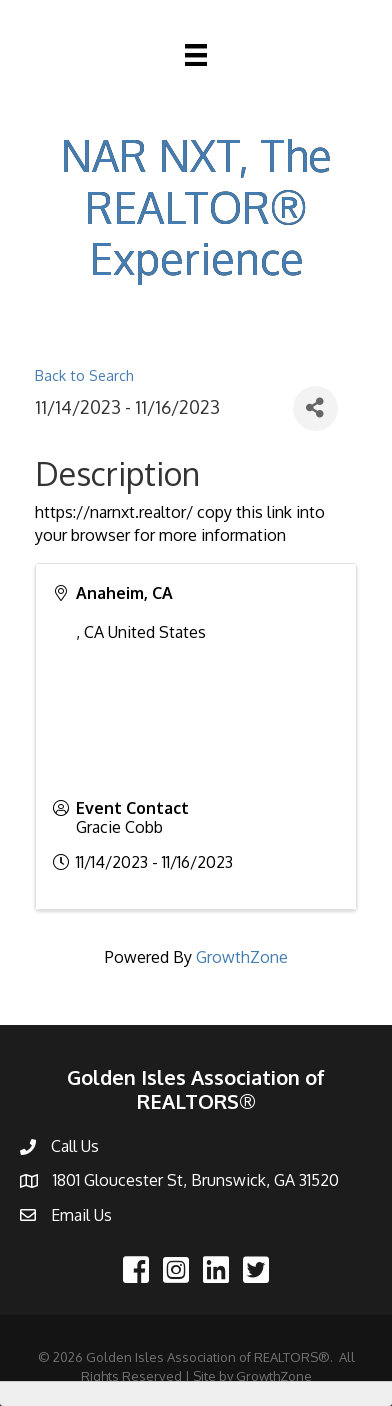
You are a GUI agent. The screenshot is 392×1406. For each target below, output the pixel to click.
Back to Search (84, 375)
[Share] (315, 408)
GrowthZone (242, 957)
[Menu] (196, 55)
